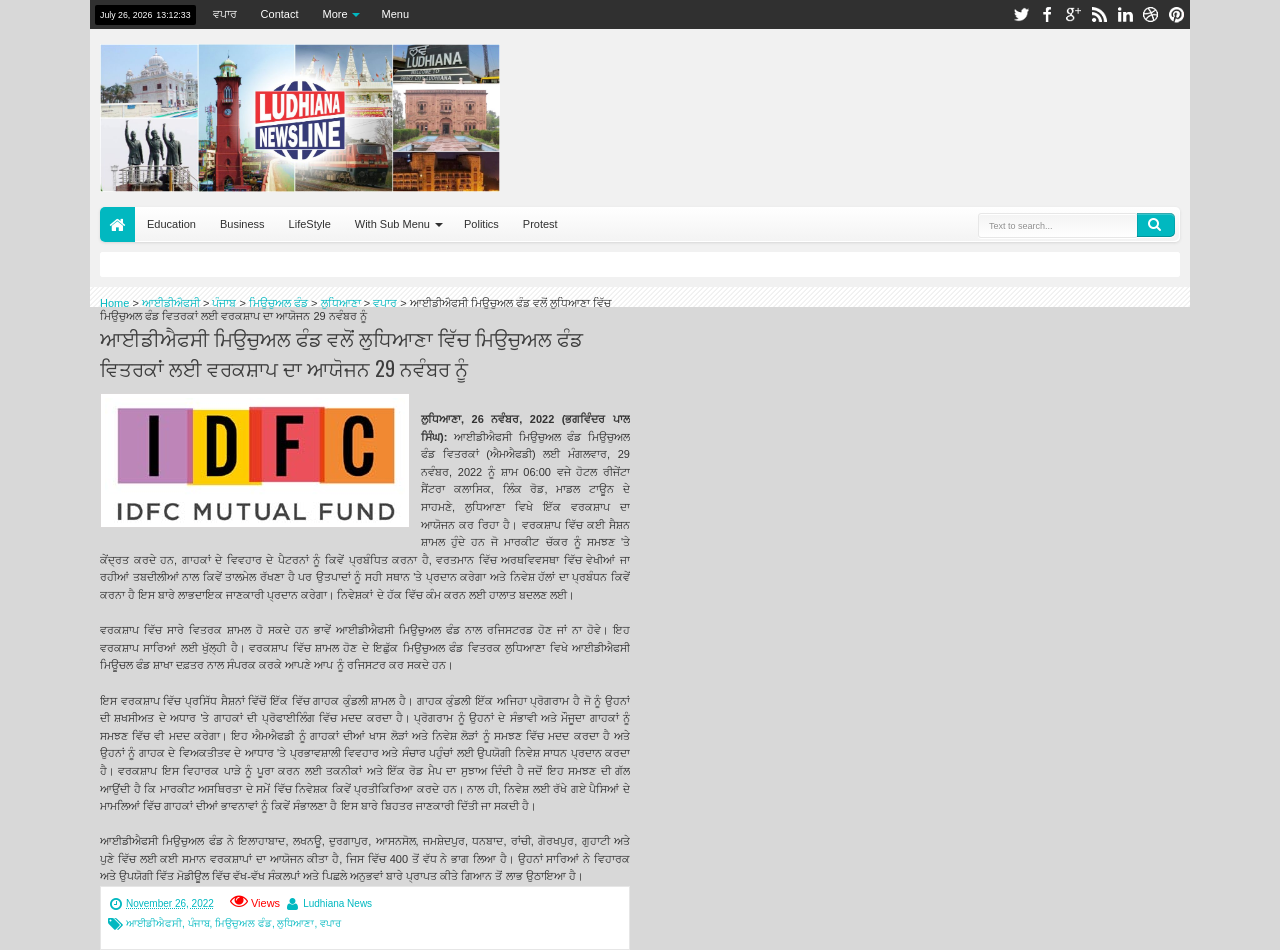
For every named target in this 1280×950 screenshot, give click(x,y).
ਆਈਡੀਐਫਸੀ (154, 923)
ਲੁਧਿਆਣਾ (295, 923)
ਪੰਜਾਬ (199, 923)
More (335, 14)
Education (171, 224)
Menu (396, 14)
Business (242, 224)
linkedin (1125, 14)
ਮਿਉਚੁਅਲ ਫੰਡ (243, 923)
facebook (1047, 14)
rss (1099, 14)
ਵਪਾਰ (225, 14)
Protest (540, 224)
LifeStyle (310, 224)
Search (1156, 225)
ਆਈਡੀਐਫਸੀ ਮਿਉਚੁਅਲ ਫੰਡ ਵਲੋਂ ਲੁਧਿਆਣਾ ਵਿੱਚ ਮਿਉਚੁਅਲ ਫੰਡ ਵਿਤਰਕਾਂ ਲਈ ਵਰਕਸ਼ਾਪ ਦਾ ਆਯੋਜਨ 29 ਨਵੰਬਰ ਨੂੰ (341, 353)
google (1073, 14)
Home (117, 224)
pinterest (1177, 14)
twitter (1021, 14)
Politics (481, 224)
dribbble (1151, 14)
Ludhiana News (337, 903)
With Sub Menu (392, 224)
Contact (280, 14)
